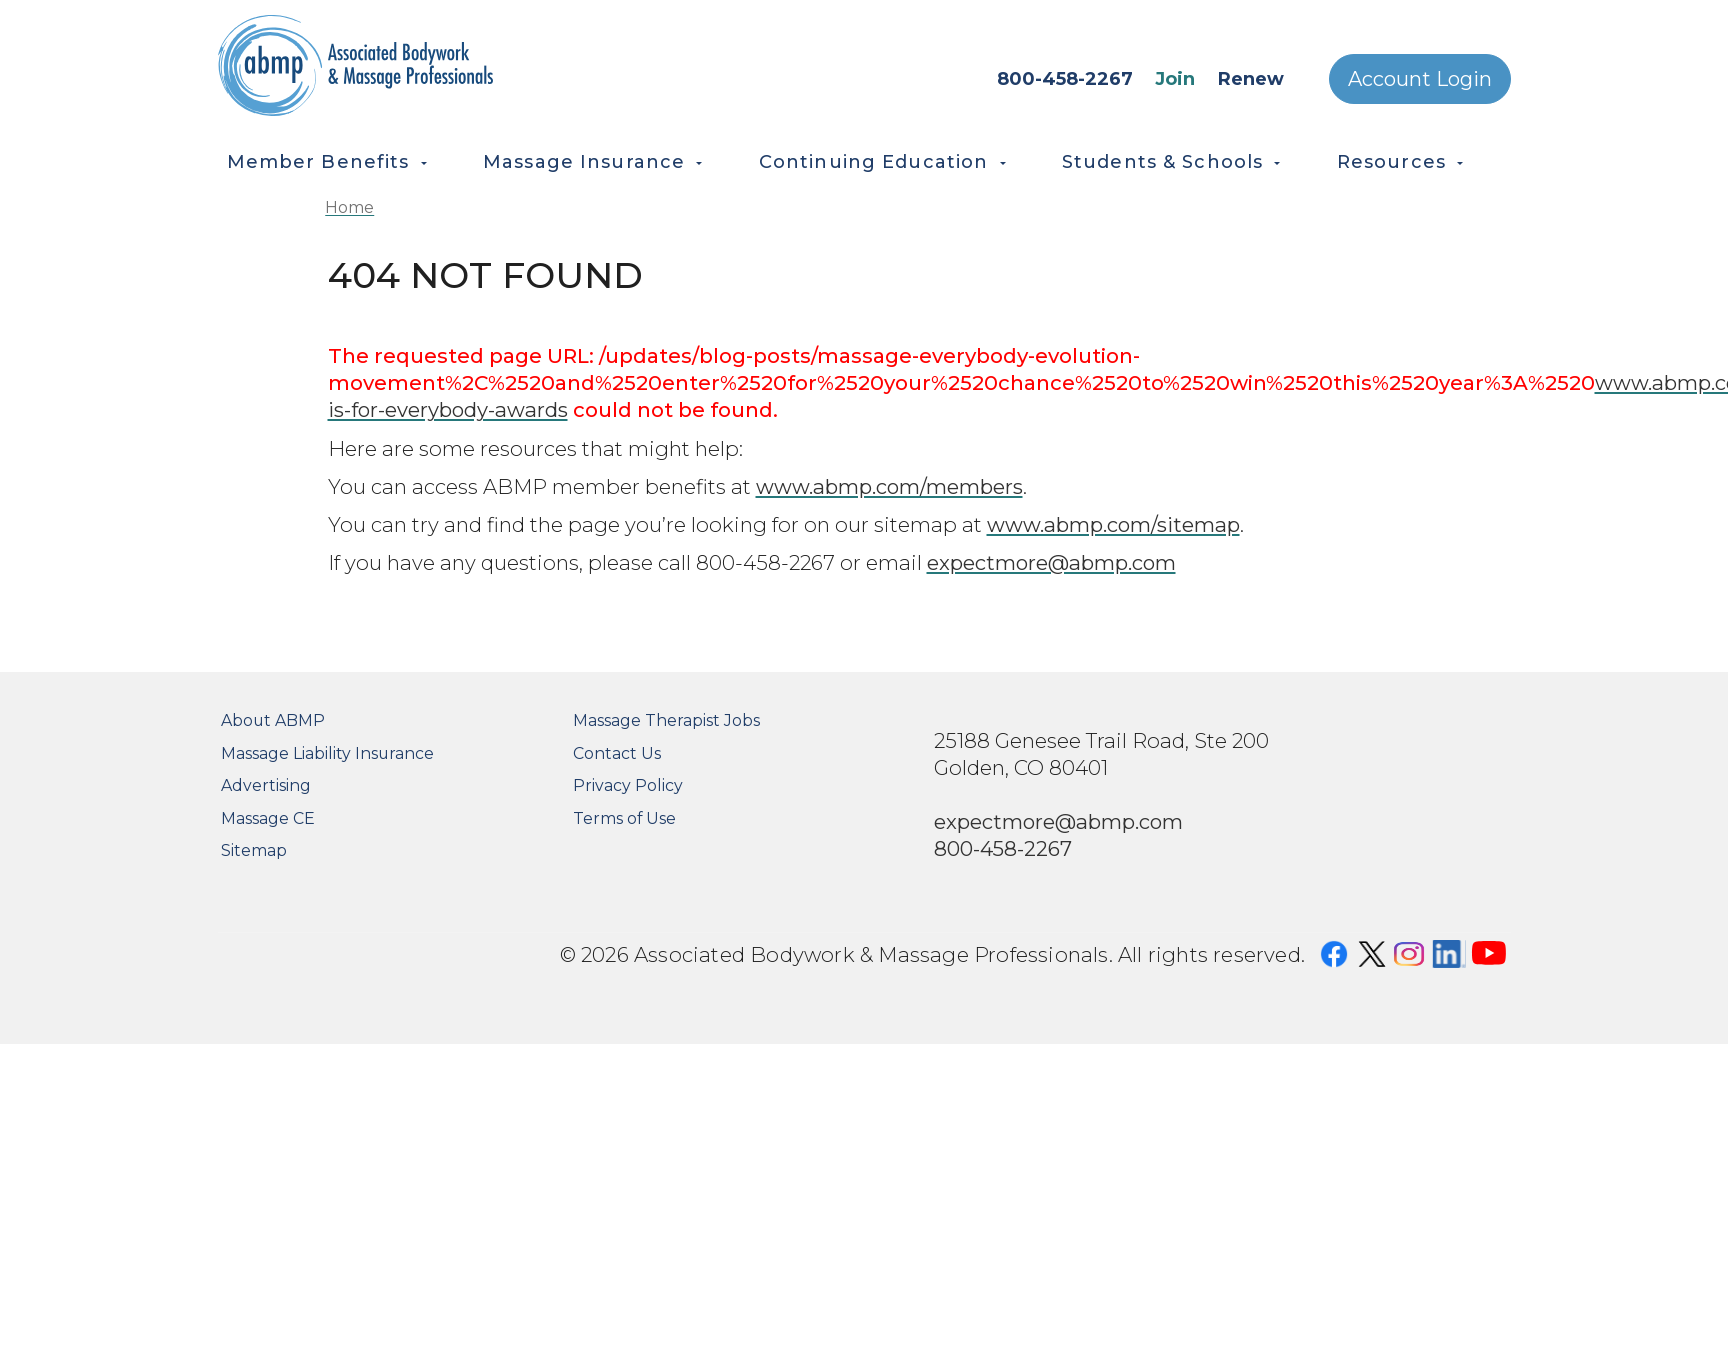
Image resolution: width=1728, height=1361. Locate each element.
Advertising (266, 785)
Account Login (1420, 79)
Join (1175, 79)
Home (349, 207)
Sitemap (254, 850)
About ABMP (273, 720)
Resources (1391, 162)
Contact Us (617, 753)
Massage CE (268, 818)
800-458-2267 (1065, 79)
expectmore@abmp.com (1051, 562)
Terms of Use (624, 818)
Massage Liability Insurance (327, 753)
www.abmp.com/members (889, 486)
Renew (1251, 79)
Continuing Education (874, 162)
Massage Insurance (584, 162)
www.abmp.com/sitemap (1113, 524)
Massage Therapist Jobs (666, 720)
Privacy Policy (628, 785)
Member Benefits (318, 162)
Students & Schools (1162, 162)
